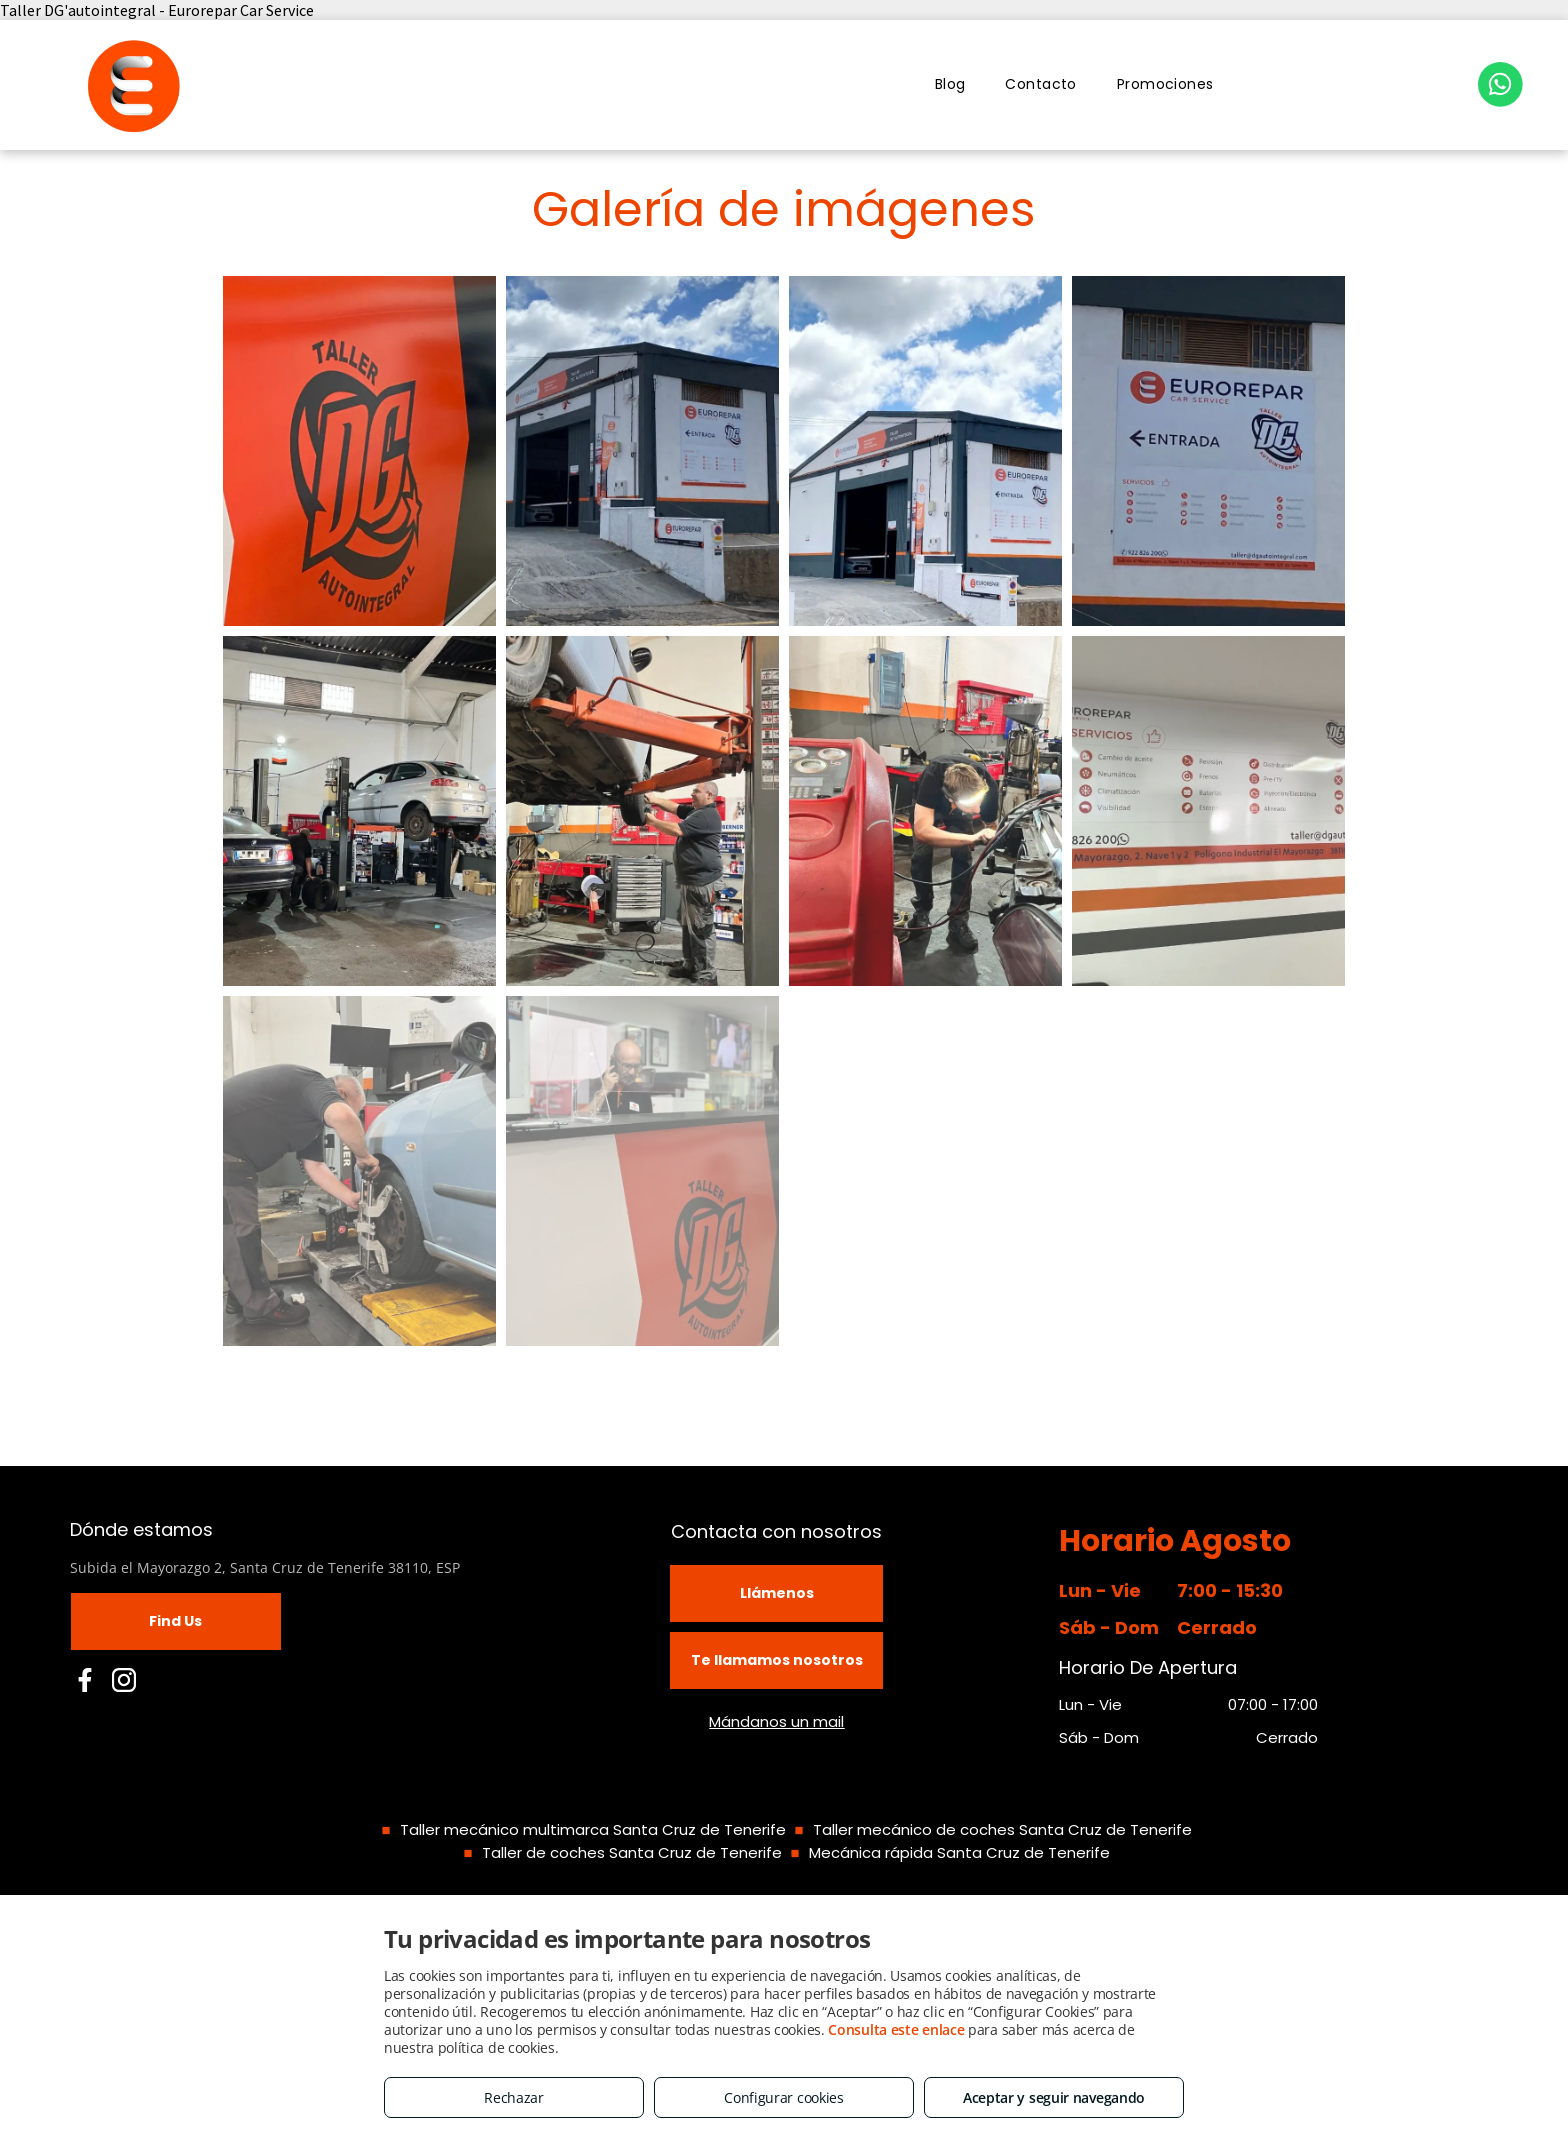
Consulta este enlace (896, 2029)
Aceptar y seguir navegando (1054, 2097)
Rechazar (514, 2097)
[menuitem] (950, 84)
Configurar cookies (784, 2097)
